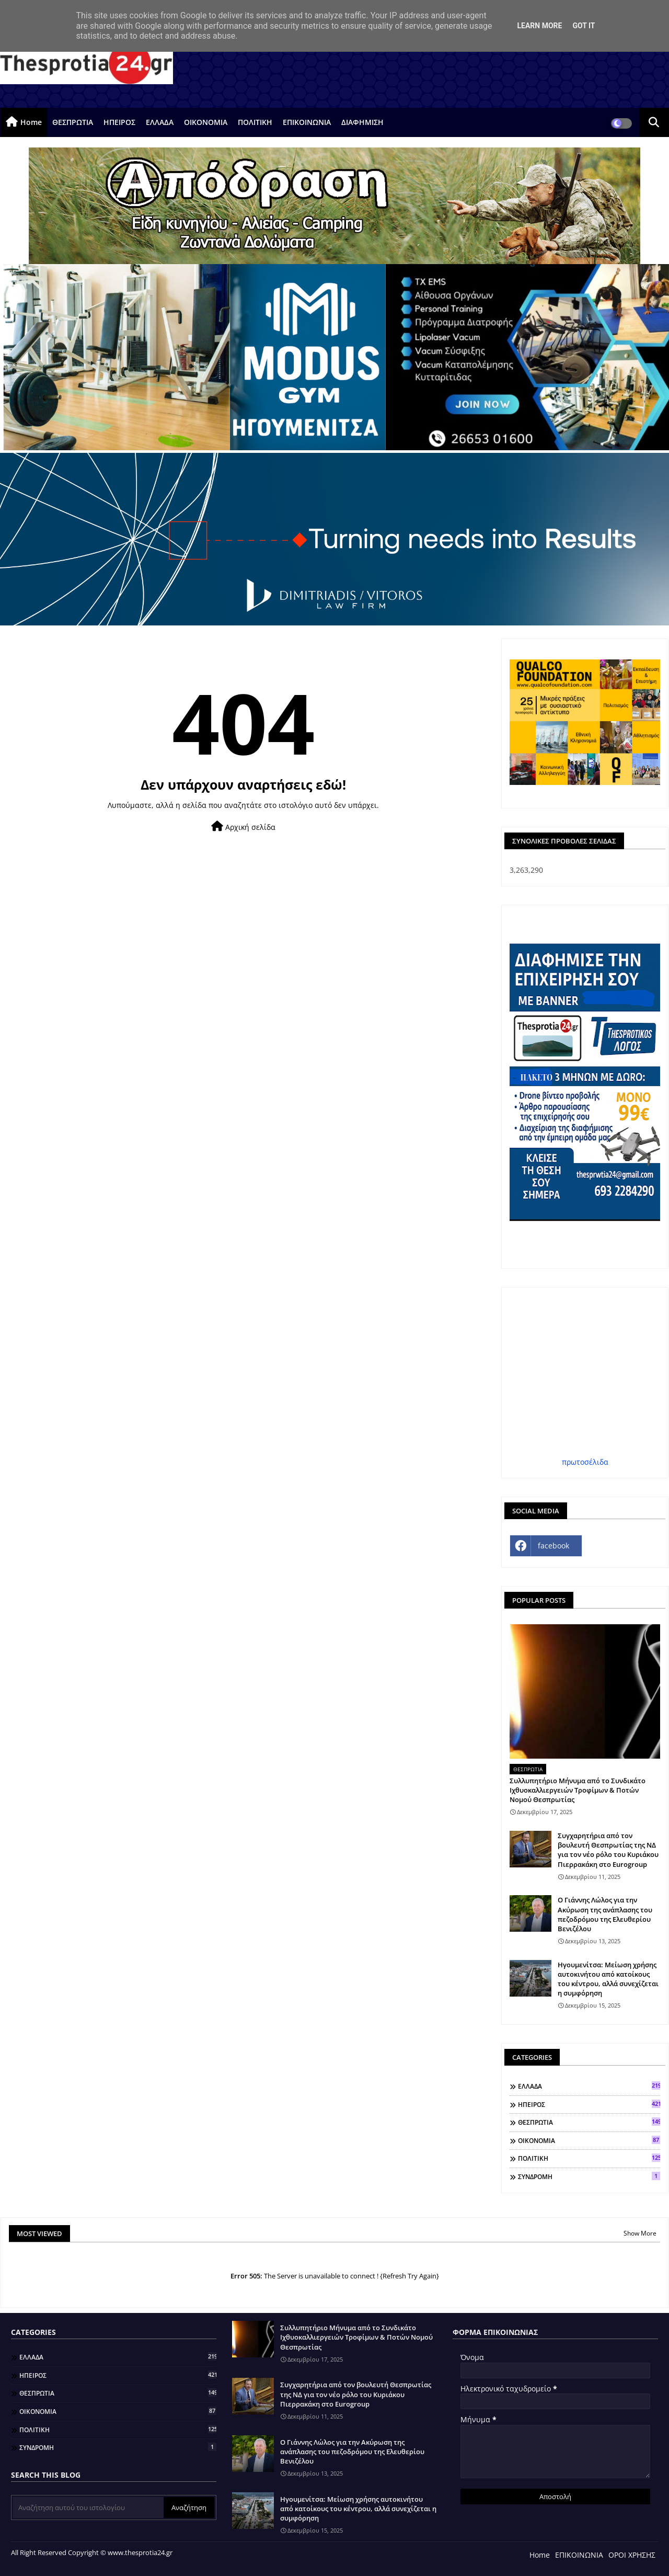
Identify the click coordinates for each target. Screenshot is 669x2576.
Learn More (539, 25)
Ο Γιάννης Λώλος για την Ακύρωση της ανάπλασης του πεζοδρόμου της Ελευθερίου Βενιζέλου (605, 1914)
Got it (583, 25)
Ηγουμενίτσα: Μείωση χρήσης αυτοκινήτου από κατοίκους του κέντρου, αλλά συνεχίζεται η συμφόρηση (608, 1979)
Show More (640, 2233)
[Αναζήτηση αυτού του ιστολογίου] (88, 2507)
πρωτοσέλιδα (585, 1462)
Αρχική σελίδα (243, 826)
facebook (553, 1546)
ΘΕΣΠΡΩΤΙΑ (72, 122)
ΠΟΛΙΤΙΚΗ (255, 122)
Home (31, 122)
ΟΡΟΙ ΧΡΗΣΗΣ (631, 2555)
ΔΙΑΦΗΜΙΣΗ (362, 122)
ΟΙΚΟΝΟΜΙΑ (205, 122)
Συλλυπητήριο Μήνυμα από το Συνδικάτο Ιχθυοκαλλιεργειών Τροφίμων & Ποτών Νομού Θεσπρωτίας (577, 1790)
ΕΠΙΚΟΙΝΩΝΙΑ (307, 122)
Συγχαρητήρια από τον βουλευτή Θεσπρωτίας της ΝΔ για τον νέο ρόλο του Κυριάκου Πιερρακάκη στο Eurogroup (608, 1850)
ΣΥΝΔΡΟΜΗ (589, 2176)
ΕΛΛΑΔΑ (160, 122)
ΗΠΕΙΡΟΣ (119, 122)
